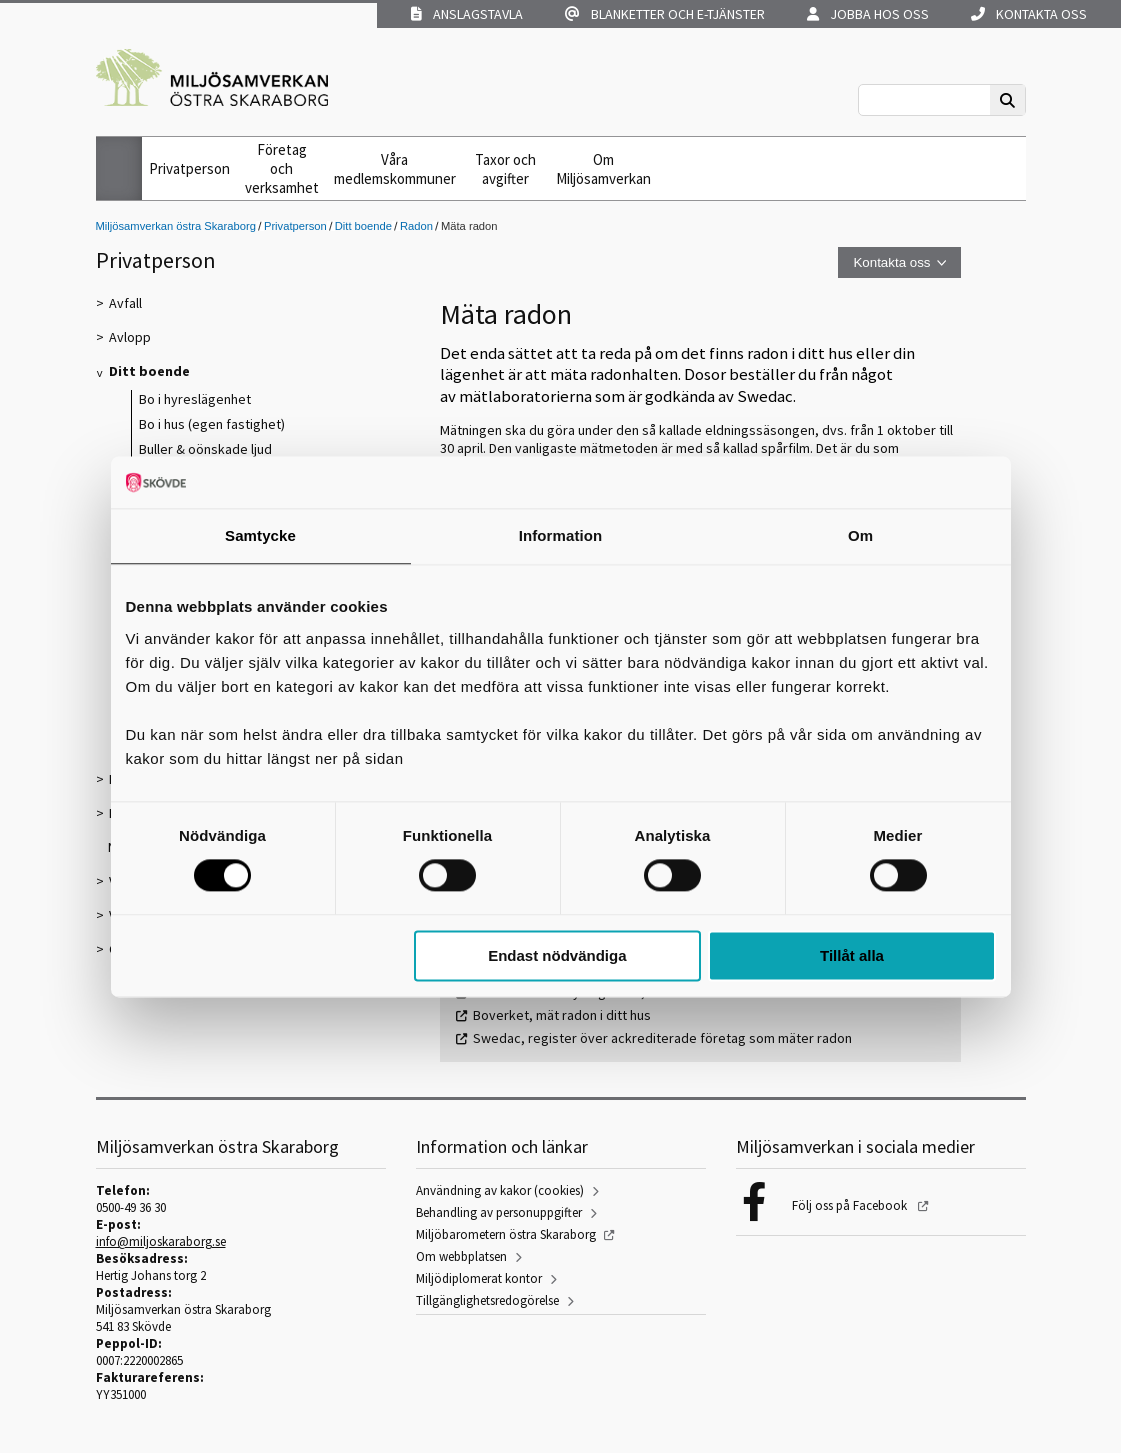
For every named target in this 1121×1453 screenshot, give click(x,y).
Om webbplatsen (461, 1256)
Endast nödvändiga (557, 955)
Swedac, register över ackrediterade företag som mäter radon (662, 1038)
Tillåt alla (852, 955)
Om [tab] (860, 535)
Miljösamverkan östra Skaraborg (176, 226)
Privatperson (189, 168)
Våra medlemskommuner (395, 169)
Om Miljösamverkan (603, 169)
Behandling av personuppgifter (499, 1212)
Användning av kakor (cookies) (500, 1190)
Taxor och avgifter (505, 169)
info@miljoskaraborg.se (161, 1241)
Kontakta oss (1029, 14)
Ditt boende (363, 226)
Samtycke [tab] (260, 535)
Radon (416, 226)
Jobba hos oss (868, 14)
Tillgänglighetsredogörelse (487, 1300)
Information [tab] (561, 535)
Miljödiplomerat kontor (479, 1278)
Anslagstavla (467, 14)
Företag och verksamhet (282, 168)
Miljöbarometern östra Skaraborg (506, 1234)
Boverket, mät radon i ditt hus (562, 1015)
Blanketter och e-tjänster (665, 14)
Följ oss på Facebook (851, 1205)
